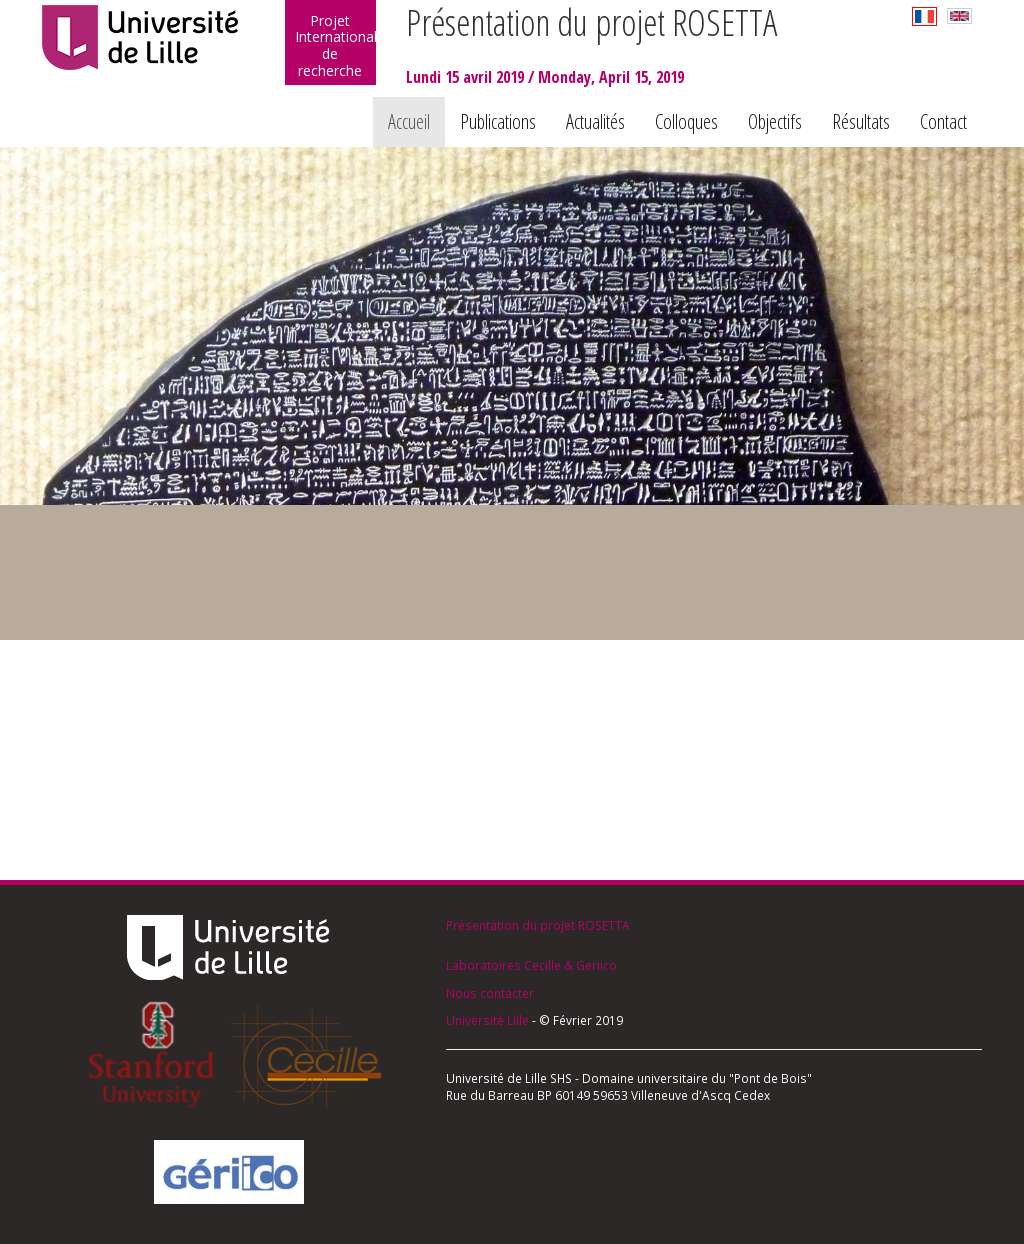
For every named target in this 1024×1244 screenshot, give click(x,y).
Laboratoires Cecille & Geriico (531, 965)
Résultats (861, 121)
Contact (943, 121)
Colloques (686, 121)
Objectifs (775, 121)
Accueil (409, 121)
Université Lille (487, 1020)
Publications (498, 121)
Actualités (595, 121)
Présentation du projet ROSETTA (538, 925)
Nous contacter (490, 993)
